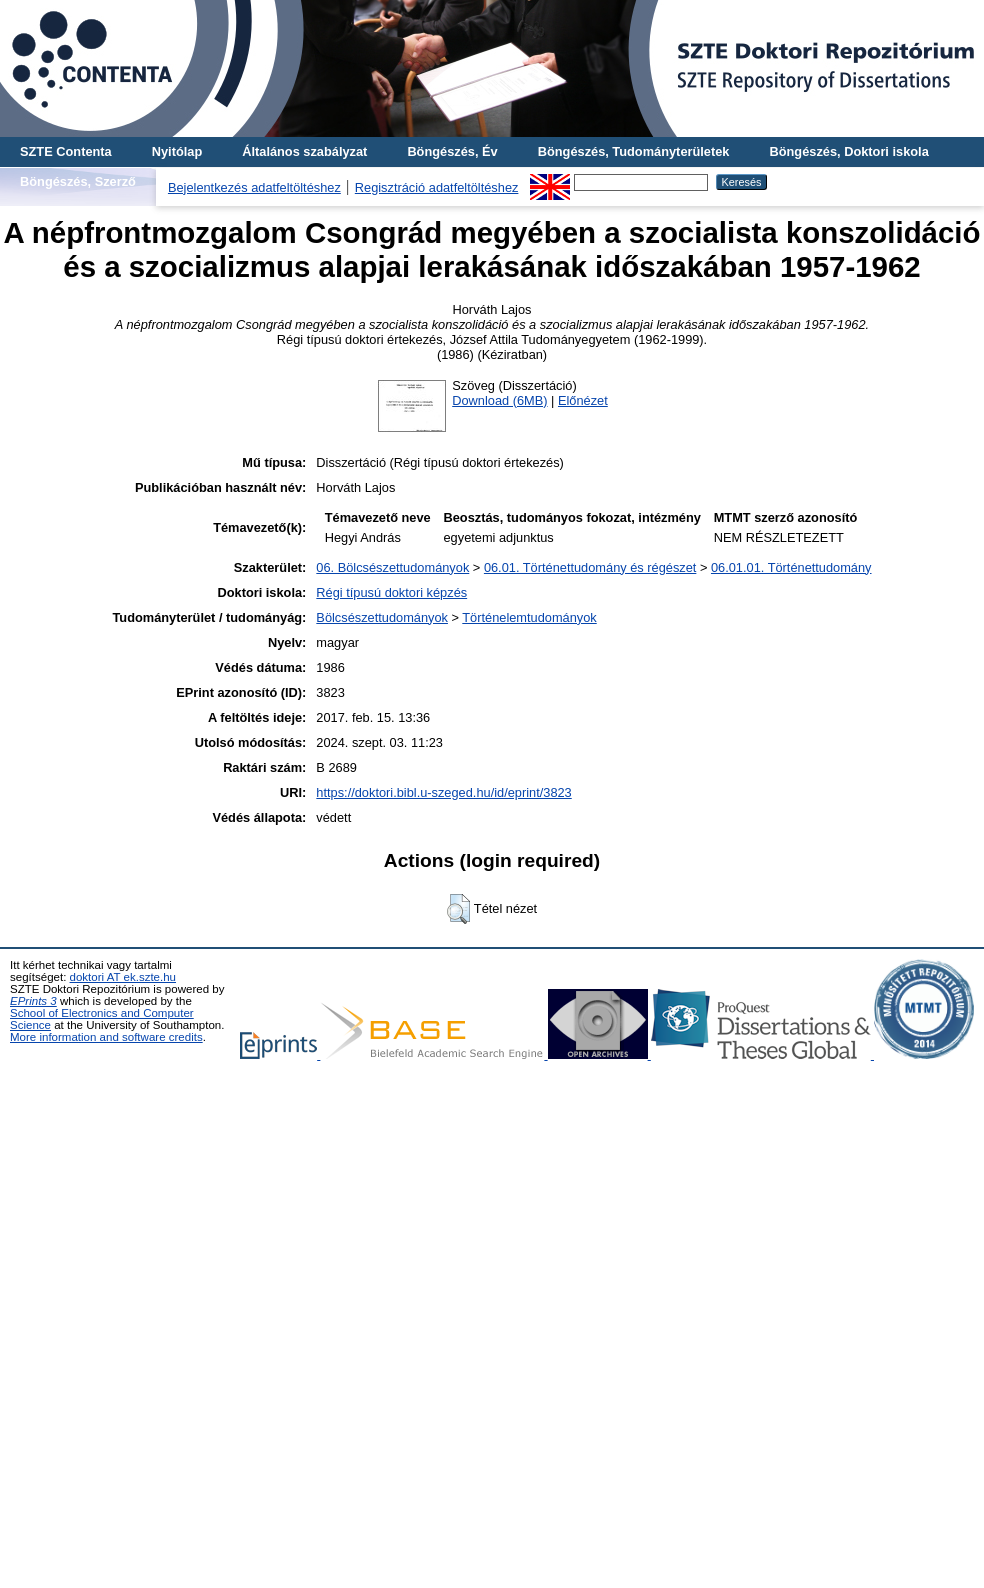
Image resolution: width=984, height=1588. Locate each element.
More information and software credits (106, 1037)
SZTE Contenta (66, 151)
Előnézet (583, 400)
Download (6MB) (499, 400)
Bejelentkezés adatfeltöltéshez (254, 187)
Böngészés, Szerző (78, 181)
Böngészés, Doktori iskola (848, 151)
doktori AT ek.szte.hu (123, 977)
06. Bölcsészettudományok (392, 567)
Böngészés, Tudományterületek (634, 151)
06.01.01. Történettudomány (791, 567)
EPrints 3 (33, 1001)
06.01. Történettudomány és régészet (590, 567)
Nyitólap (177, 151)
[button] (458, 909)
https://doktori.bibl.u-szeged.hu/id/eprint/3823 (443, 792)
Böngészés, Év (452, 151)
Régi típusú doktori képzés (391, 592)
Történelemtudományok (529, 617)
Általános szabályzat (304, 151)
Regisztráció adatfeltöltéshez (437, 187)
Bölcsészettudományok (382, 617)
